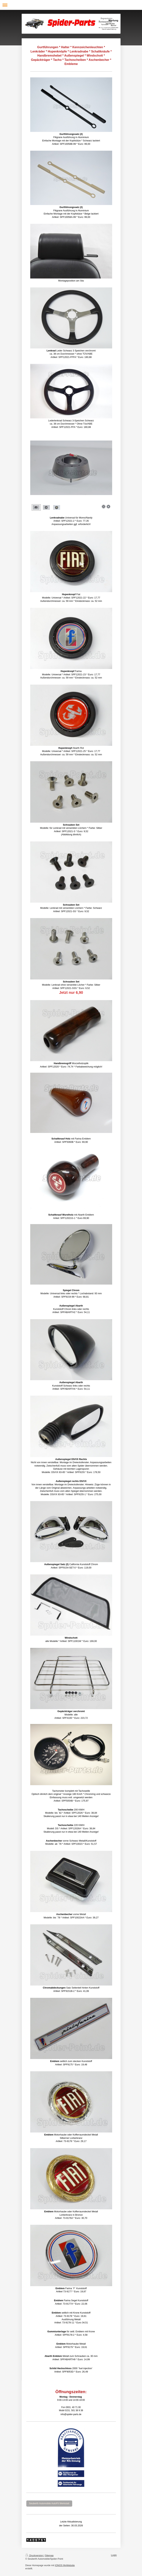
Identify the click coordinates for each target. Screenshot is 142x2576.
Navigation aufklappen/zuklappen (71, 5)
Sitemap (49, 2555)
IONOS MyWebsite (65, 2565)
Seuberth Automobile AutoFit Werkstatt (49, 2503)
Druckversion (34, 2555)
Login (114, 2555)
